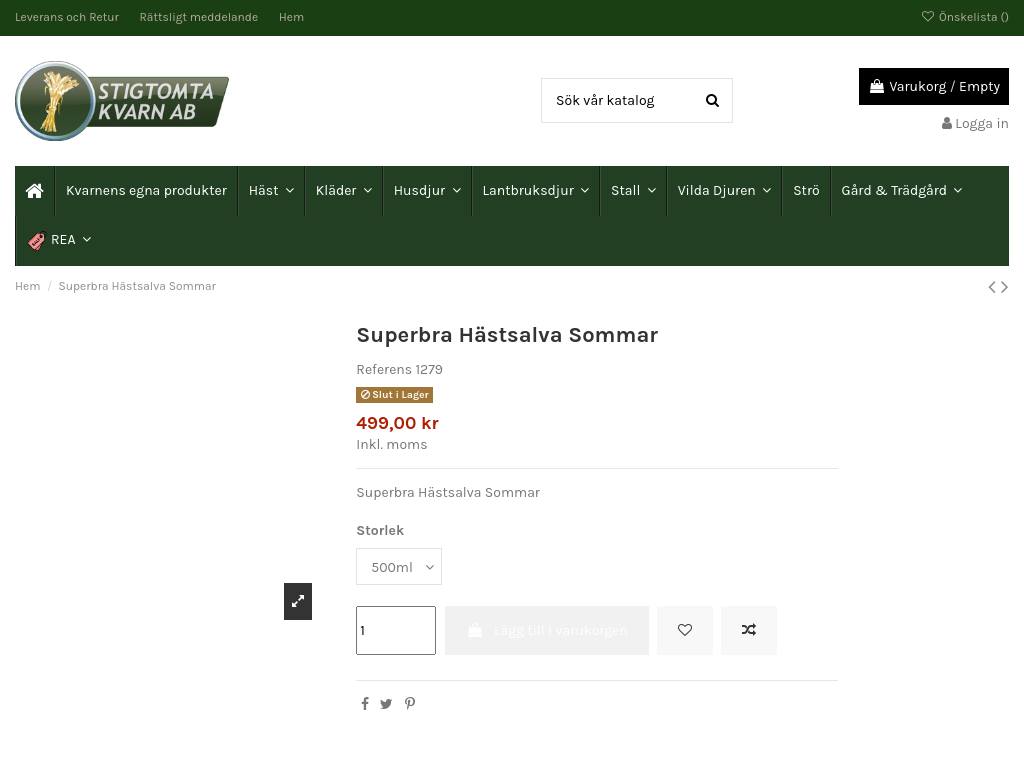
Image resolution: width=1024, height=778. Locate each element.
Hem (291, 17)
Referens (384, 369)
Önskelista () (965, 17)
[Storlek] (399, 566)
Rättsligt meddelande (200, 17)
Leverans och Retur (68, 17)
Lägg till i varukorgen (547, 630)
